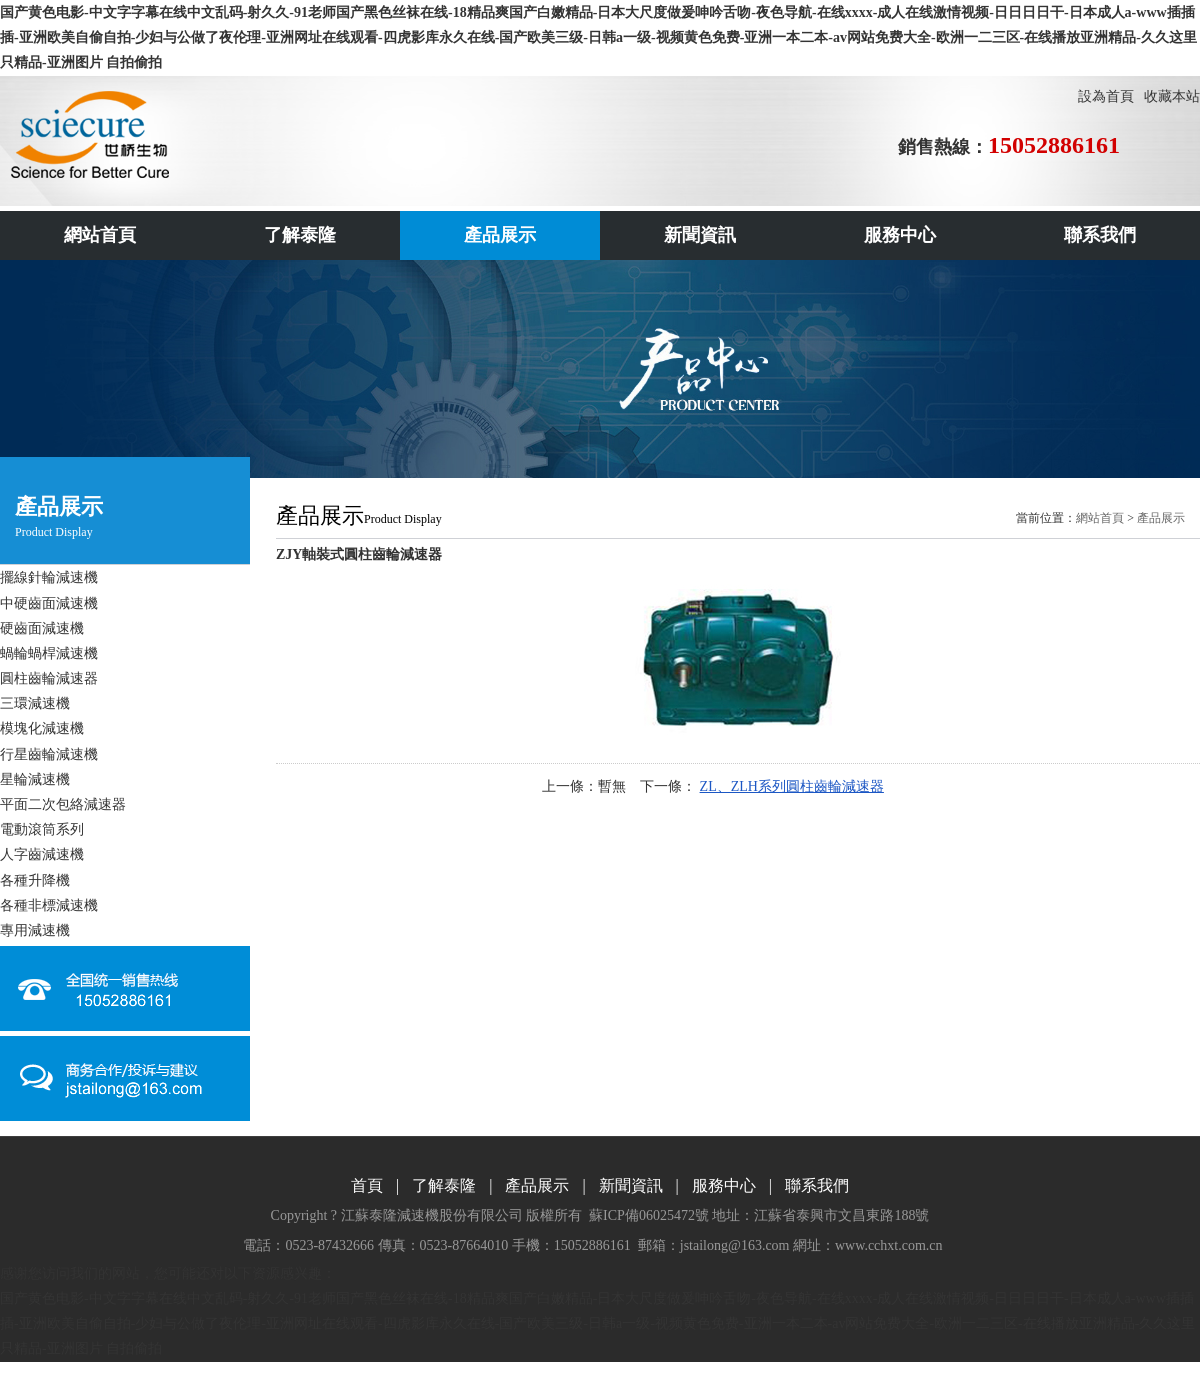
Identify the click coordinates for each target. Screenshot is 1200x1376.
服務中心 (724, 1185)
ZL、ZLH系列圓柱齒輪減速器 (792, 786)
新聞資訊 (631, 1185)
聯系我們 (817, 1185)
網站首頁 (1100, 518)
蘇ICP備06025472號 (649, 1215)
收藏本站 (1172, 96)
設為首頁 (1106, 96)
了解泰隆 (444, 1185)
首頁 (367, 1185)
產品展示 (1161, 518)
